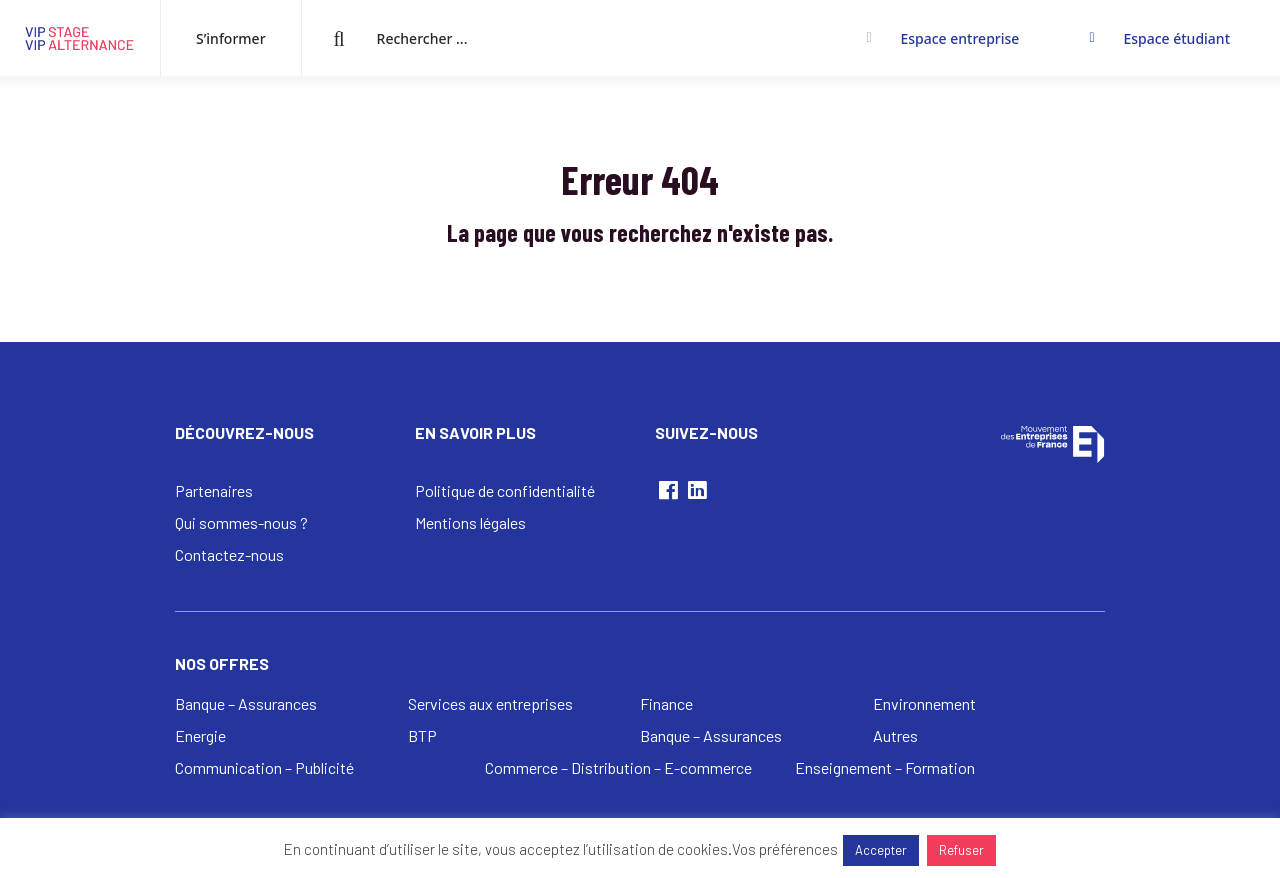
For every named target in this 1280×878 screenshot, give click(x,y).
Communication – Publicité (264, 767)
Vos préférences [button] (785, 849)
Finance (666, 703)
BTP (422, 735)
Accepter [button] (881, 850)
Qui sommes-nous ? (241, 522)
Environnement (924, 703)
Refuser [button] (961, 850)
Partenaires (214, 490)
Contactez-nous (229, 554)
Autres (895, 735)
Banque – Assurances (246, 703)
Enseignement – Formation (885, 767)
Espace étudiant (1176, 38)
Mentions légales (470, 522)
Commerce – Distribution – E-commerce (618, 767)
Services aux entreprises (490, 703)
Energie (200, 735)
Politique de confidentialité (505, 490)
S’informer (231, 38)
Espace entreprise (959, 38)
